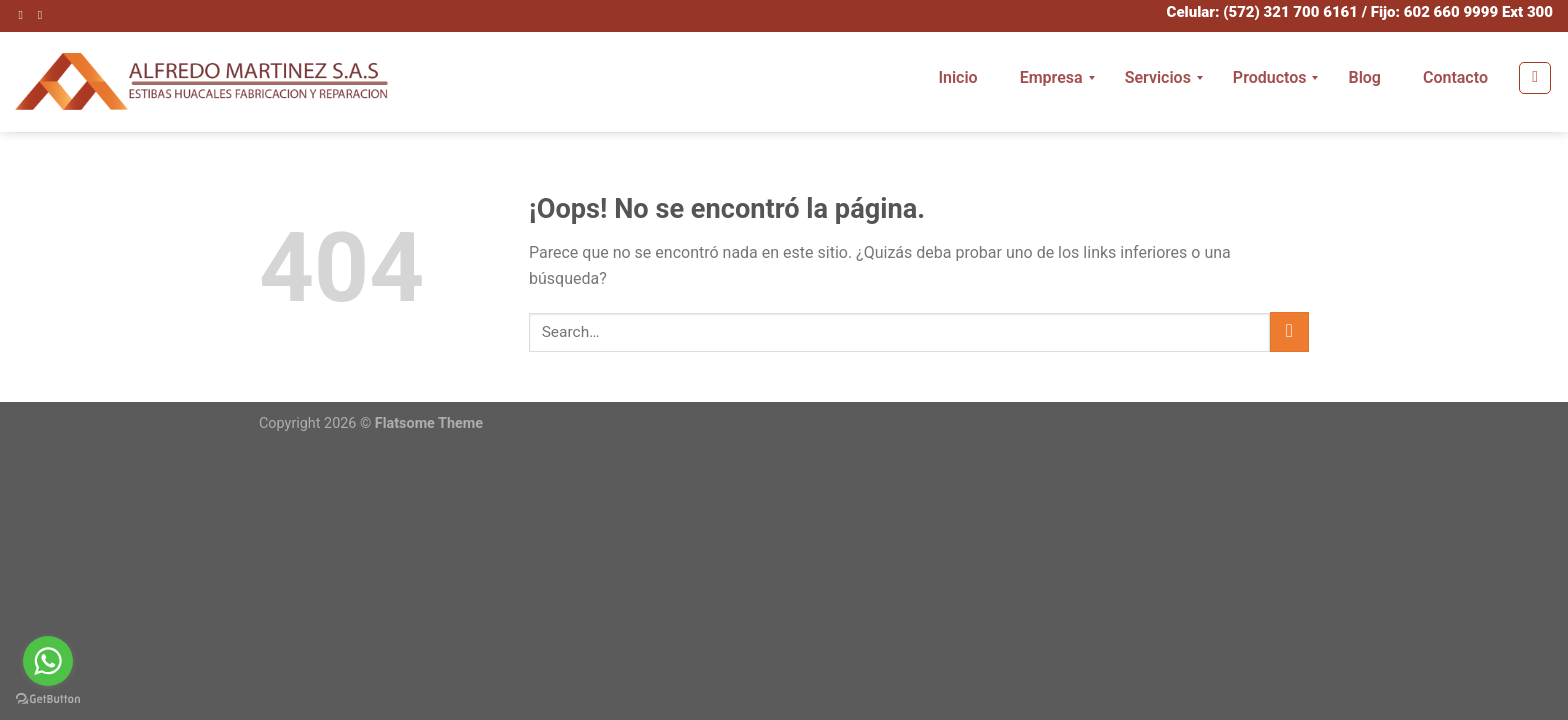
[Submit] (1289, 331)
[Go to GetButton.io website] (48, 699)
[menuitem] (957, 78)
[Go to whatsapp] (48, 661)
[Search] (1535, 78)
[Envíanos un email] (44, 15)
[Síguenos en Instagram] (25, 15)
